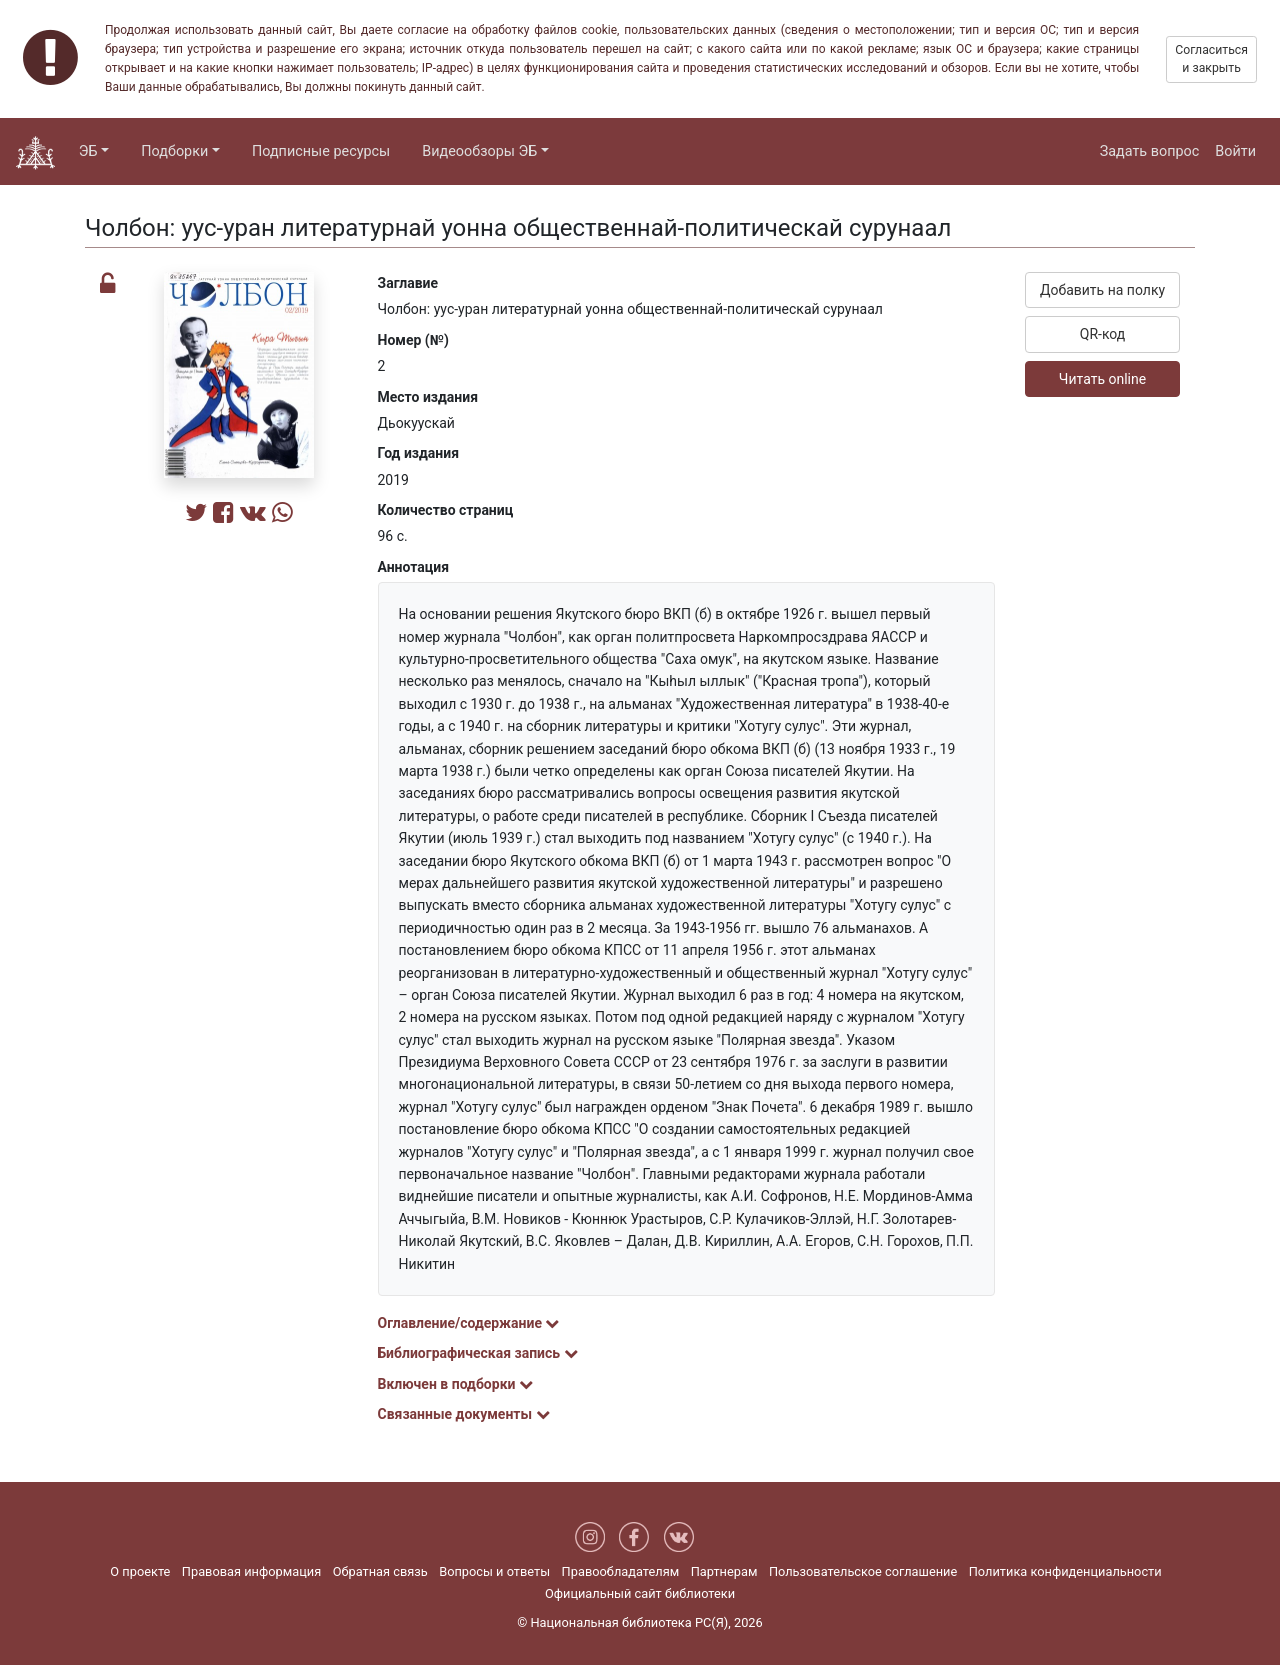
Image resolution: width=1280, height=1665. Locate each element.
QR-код (1103, 334)
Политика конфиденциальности (1065, 1571)
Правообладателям (621, 1571)
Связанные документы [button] (464, 1414)
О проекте (140, 1571)
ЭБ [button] (88, 151)
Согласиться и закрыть (1211, 59)
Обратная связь (380, 1571)
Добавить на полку (1102, 290)
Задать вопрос (1150, 151)
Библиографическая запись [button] (478, 1353)
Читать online (1102, 379)
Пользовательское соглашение (863, 1571)
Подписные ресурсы (321, 151)
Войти (1235, 151)
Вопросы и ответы (494, 1571)
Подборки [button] (174, 151)
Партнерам (724, 1571)
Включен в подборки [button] (455, 1384)
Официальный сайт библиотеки (640, 1593)
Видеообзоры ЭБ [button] (479, 151)
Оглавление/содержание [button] (469, 1323)
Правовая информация (251, 1571)
